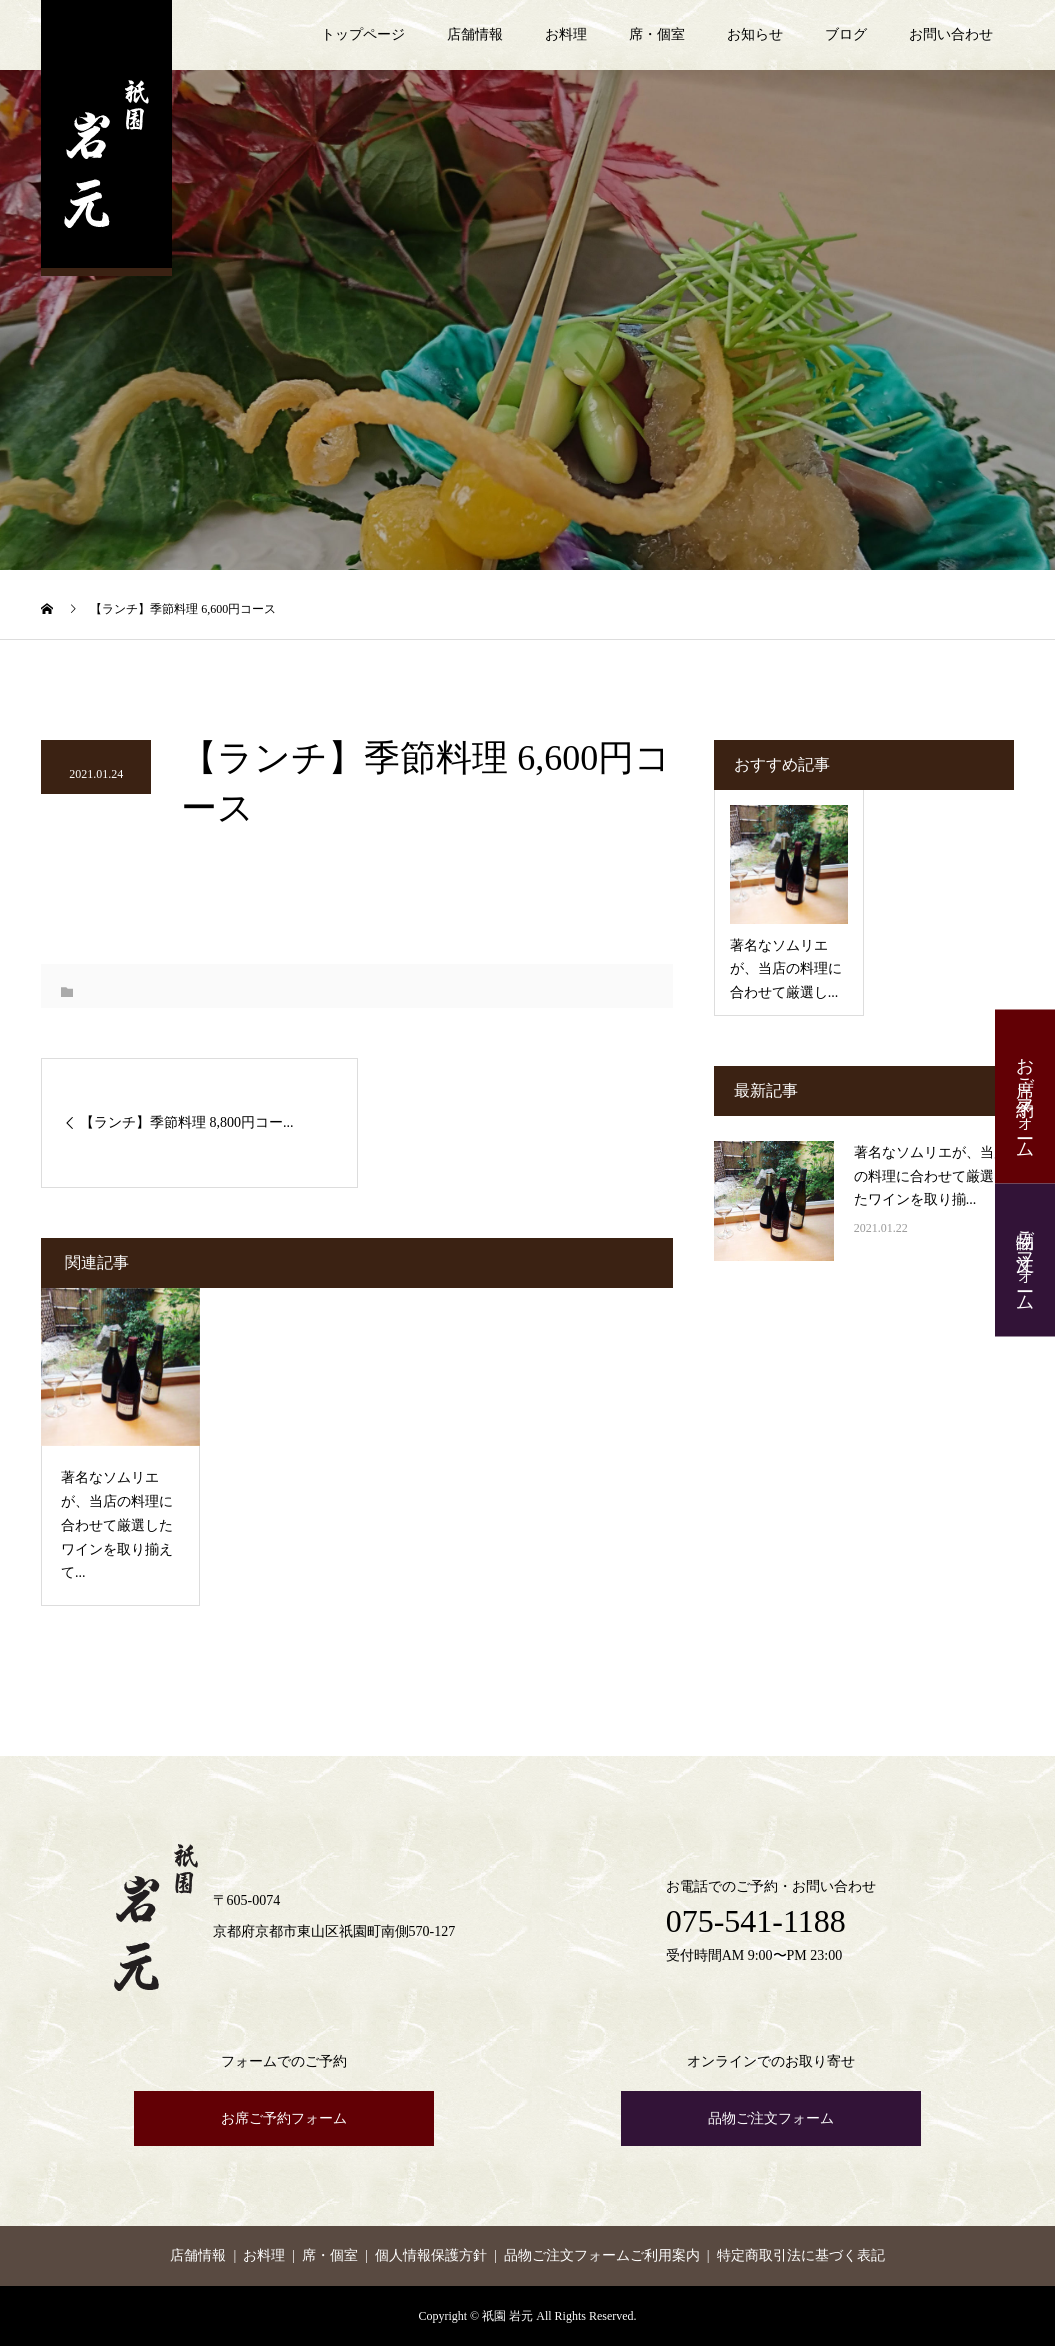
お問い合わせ (951, 34)
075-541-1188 (756, 1921)
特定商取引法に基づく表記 (801, 2255)
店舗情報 (475, 34)
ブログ (846, 34)
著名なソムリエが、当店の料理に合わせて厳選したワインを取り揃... (931, 1176)
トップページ (363, 34)
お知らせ (755, 34)
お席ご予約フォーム (1025, 1097)
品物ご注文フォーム (1025, 1260)
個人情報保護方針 (431, 2255)
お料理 (566, 34)
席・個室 (657, 34)
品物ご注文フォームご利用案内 (602, 2255)
